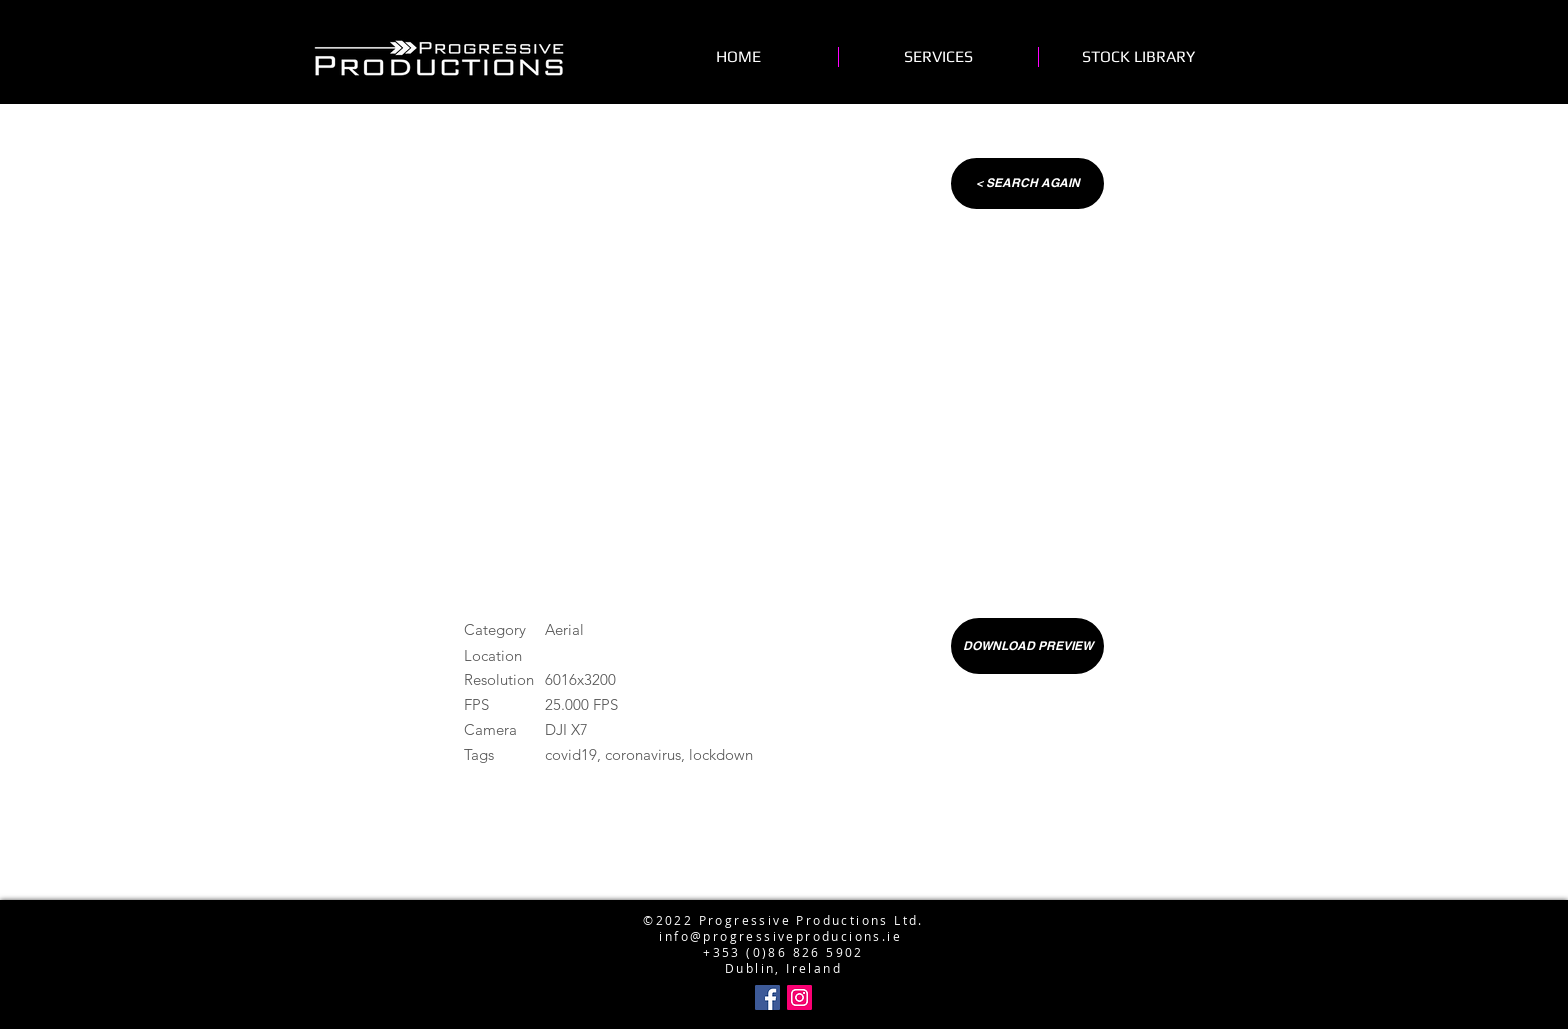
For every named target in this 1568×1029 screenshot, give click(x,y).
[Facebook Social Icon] (767, 997)
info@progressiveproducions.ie (780, 936)
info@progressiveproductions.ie (779, 888)
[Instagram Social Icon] (799, 997)
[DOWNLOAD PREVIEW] (1027, 646)
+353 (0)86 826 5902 (783, 952)
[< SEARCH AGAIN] (1027, 183)
